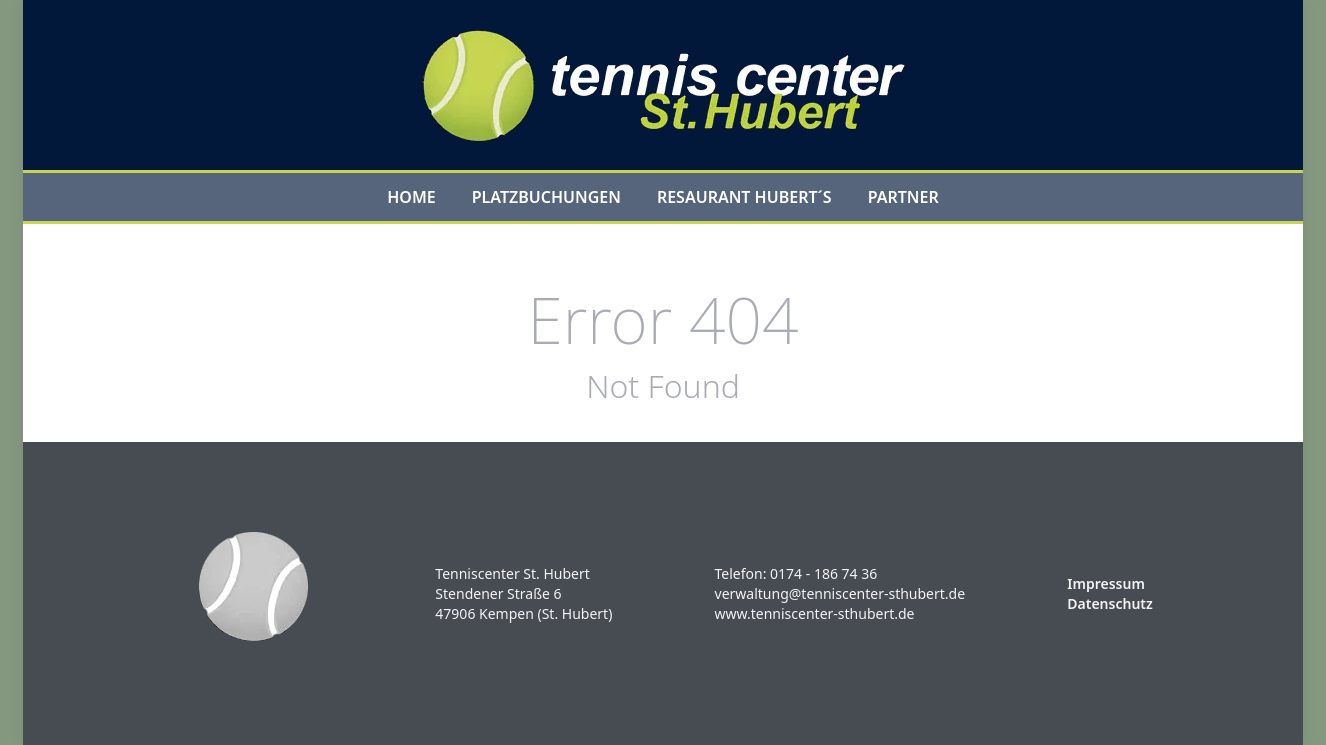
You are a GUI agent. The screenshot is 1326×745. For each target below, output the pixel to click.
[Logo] (663, 85)
